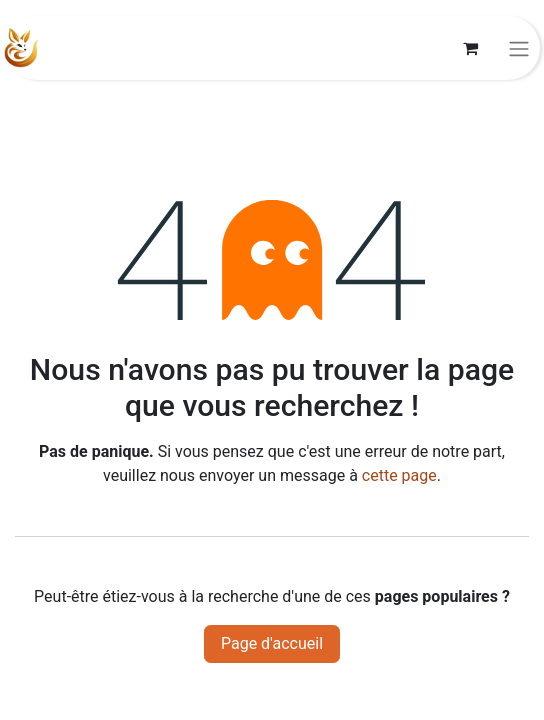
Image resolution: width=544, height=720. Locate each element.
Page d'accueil (272, 643)
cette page (399, 475)
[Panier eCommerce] (470, 48)
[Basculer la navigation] (519, 48)
